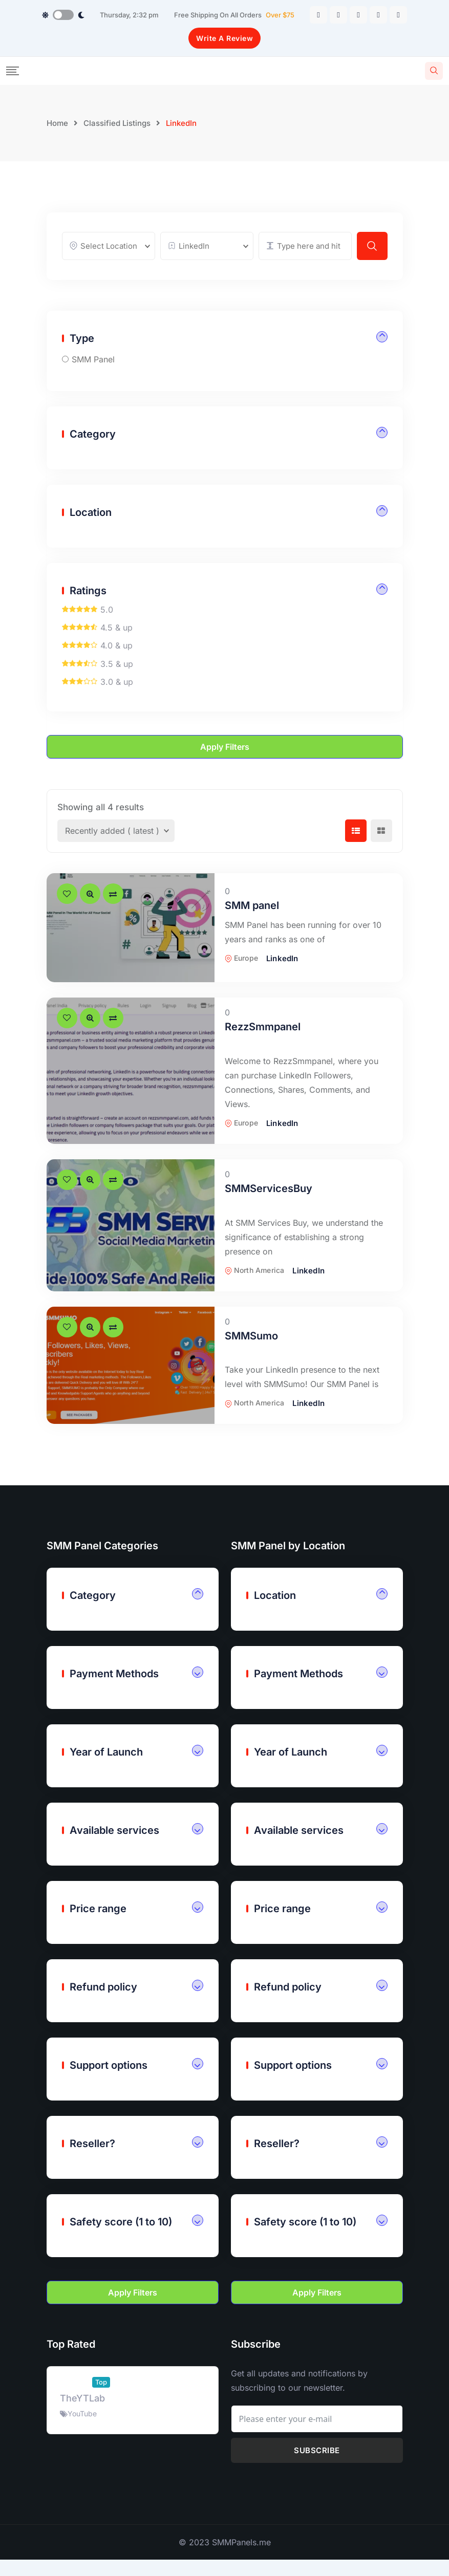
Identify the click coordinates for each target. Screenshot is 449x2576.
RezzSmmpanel (263, 1049)
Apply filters (224, 769)
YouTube (82, 2436)
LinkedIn (282, 980)
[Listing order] (116, 853)
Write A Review (224, 38)
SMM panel (252, 927)
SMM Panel (93, 381)
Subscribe (317, 2473)
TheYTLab (82, 2420)
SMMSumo (251, 1358)
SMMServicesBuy (268, 1210)
